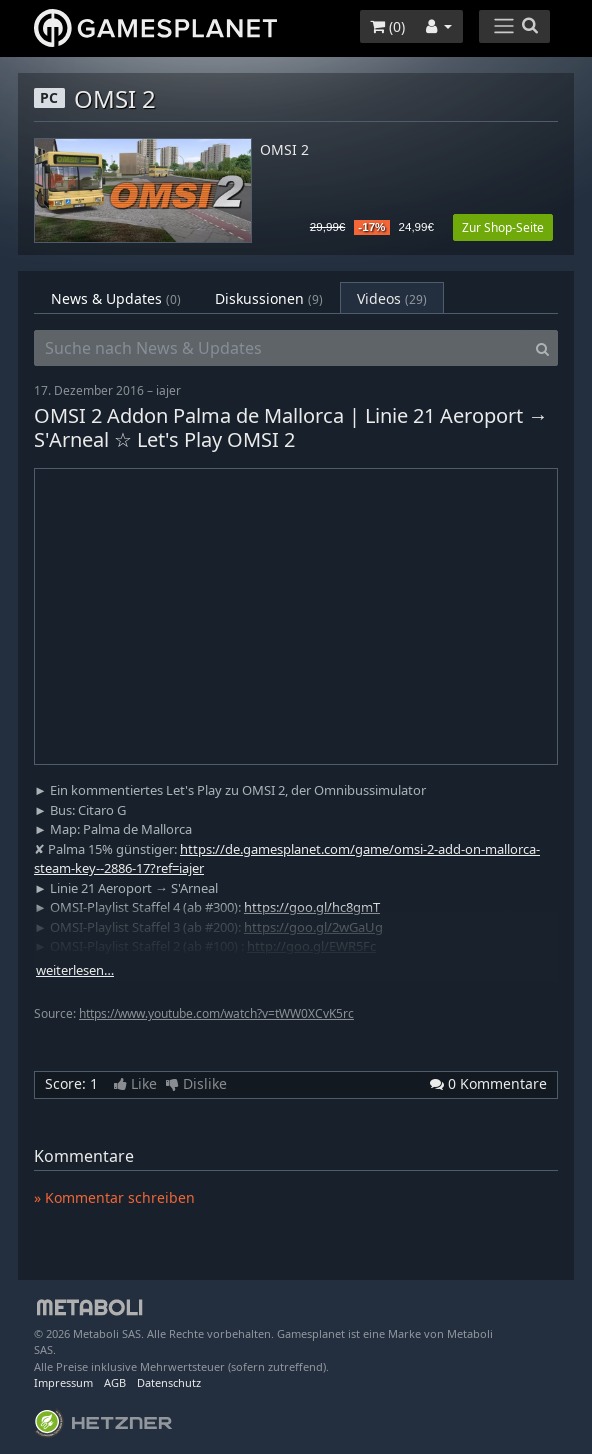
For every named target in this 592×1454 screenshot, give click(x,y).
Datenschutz (169, 1382)
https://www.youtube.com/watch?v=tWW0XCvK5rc (216, 1013)
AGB (115, 1382)
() (387, 26)
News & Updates (116, 298)
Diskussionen (269, 298)
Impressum (63, 1382)
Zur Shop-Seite (503, 227)
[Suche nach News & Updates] (281, 348)
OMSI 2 (284, 150)
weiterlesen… (75, 970)
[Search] (542, 348)
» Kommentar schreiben (114, 1197)
